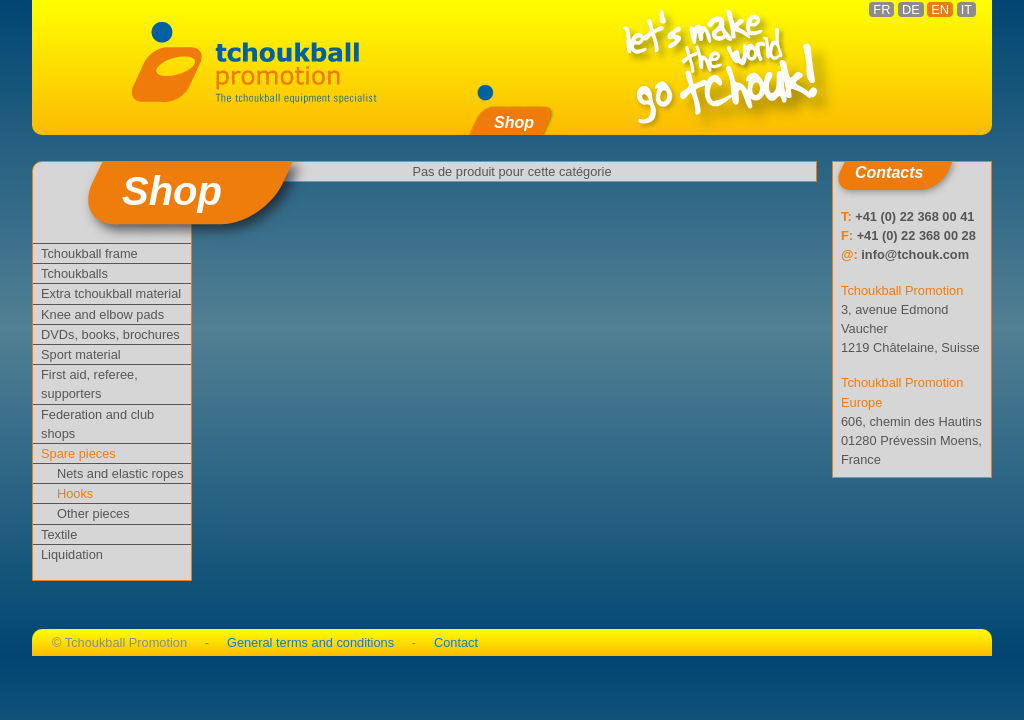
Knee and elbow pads (102, 314)
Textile (59, 534)
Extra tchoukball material (111, 293)
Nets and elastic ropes (120, 473)
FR (881, 9)
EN (940, 9)
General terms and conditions (310, 642)
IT (966, 9)
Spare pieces (78, 453)
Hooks (75, 493)
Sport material (81, 354)
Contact (456, 642)
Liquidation (72, 554)
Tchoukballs (74, 273)
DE (911, 9)
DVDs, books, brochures (110, 334)
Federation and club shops (97, 424)
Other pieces (93, 513)
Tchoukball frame (89, 253)
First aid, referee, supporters (89, 384)
